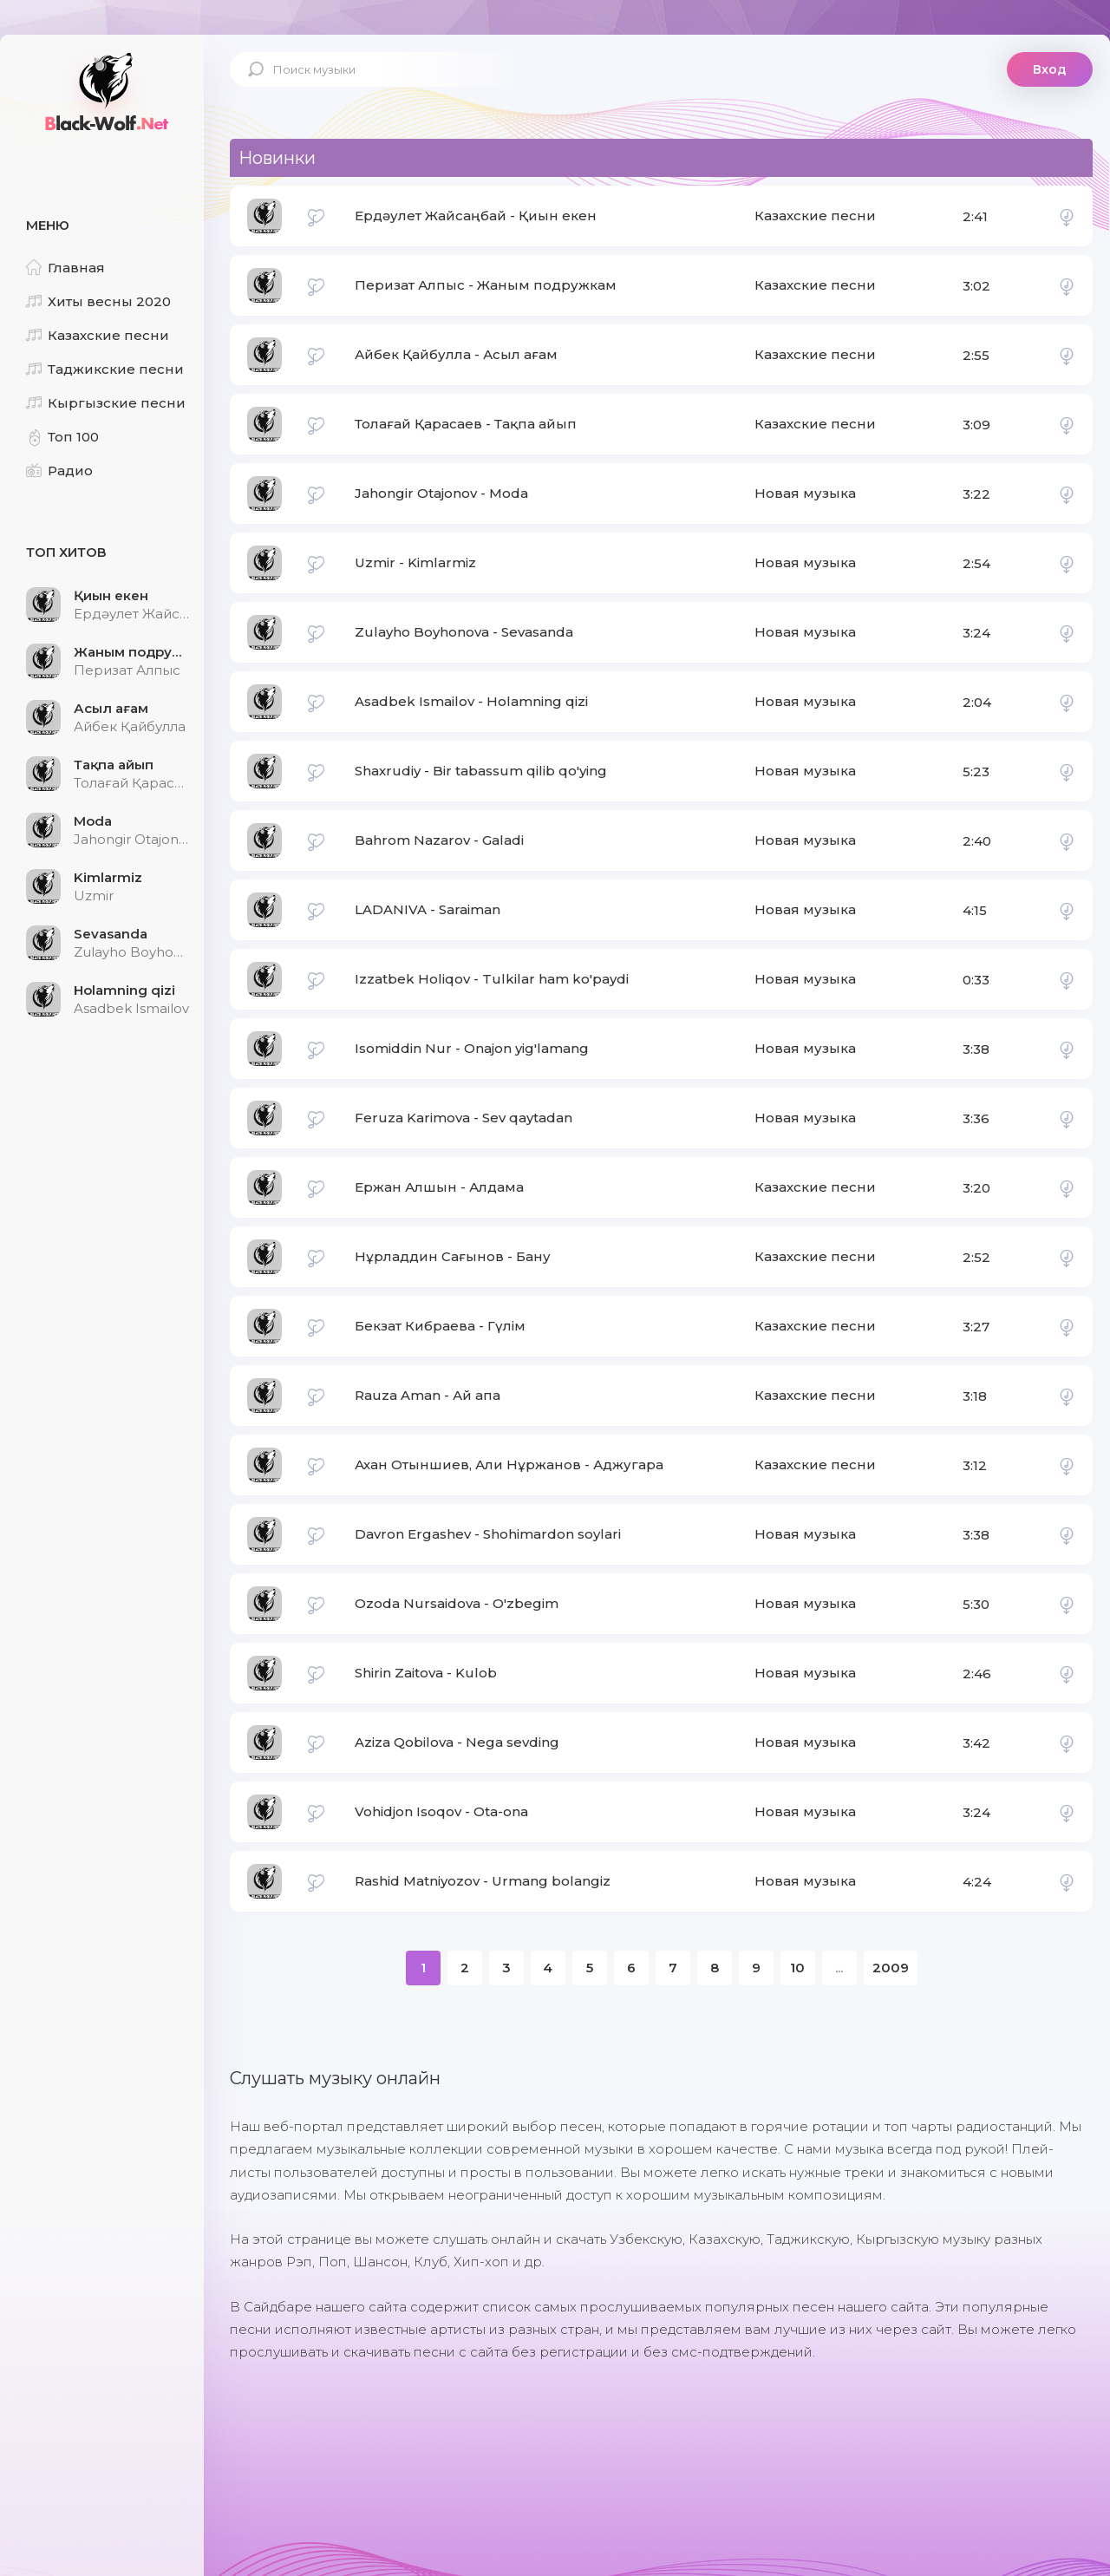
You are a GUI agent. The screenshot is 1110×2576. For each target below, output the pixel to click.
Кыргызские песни (106, 403)
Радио (59, 470)
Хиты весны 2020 (98, 301)
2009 (890, 1967)
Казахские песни (97, 335)
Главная (65, 267)
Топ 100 (62, 436)
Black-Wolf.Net (104, 91)
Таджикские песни (105, 369)
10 (797, 1967)
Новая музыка (805, 493)
